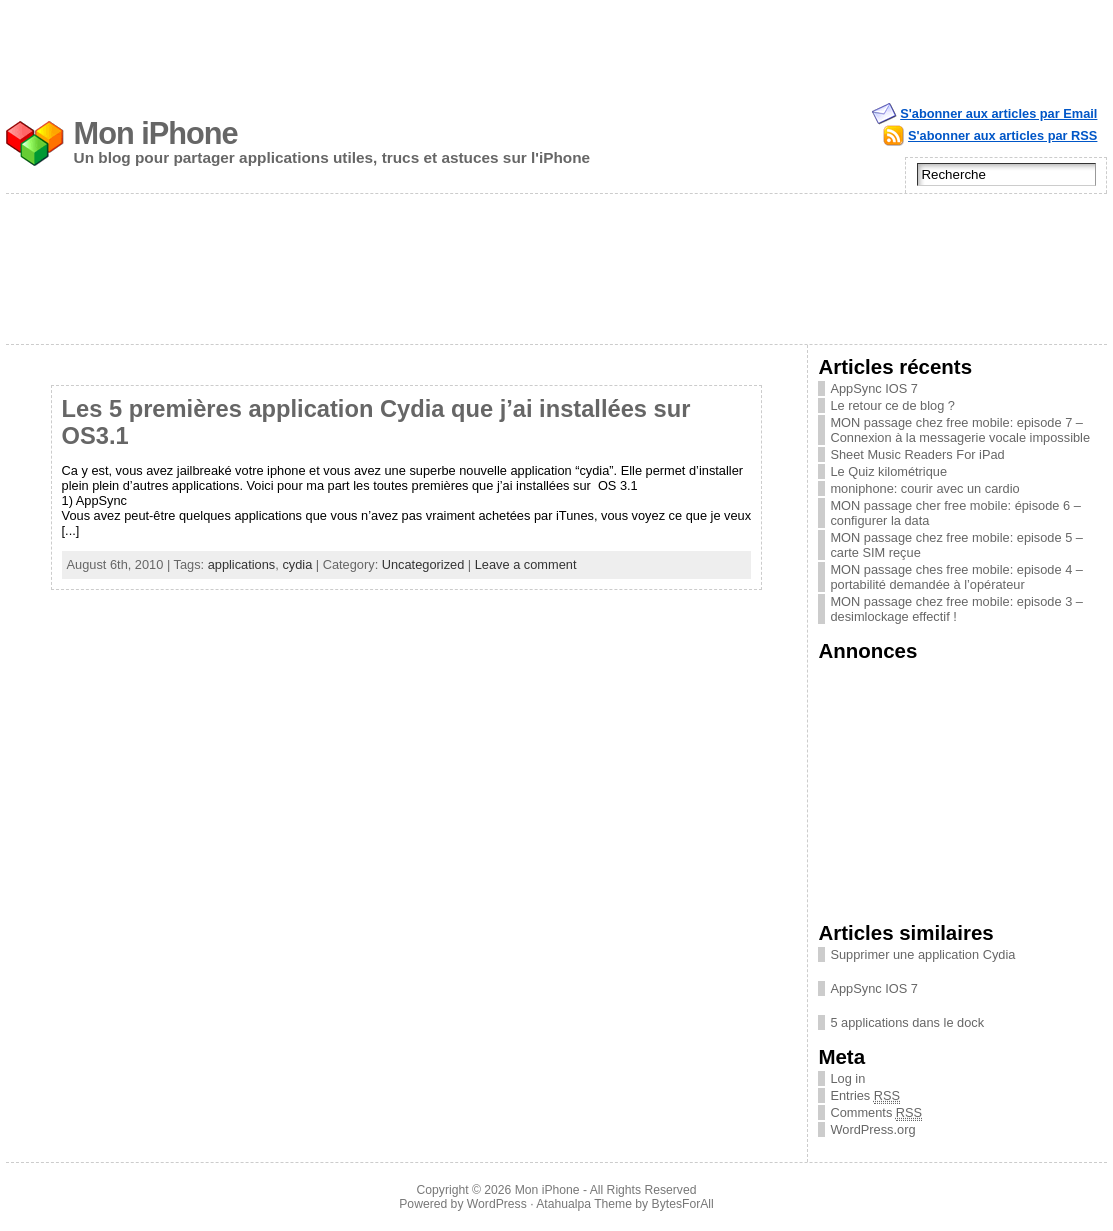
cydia (297, 564)
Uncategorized (423, 564)
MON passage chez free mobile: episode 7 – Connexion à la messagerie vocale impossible (960, 430)
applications (242, 564)
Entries (865, 1095)
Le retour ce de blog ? (892, 405)
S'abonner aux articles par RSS (1002, 135)
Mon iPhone (156, 133)
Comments (876, 1112)
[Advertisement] (557, 45)
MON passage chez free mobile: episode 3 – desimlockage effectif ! (956, 609)
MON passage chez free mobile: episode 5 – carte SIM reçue (956, 545)
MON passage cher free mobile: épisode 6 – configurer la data (955, 513)
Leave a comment (526, 564)
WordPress (497, 1204)
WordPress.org (872, 1129)
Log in (847, 1078)
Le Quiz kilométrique (888, 471)
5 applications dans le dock (907, 1022)
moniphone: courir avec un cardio (924, 488)
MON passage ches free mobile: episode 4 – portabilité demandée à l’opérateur (956, 577)
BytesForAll (683, 1204)
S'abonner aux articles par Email (998, 113)
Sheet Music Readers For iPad (917, 454)
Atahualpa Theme (584, 1204)
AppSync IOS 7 (874, 388)
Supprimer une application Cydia (922, 954)
